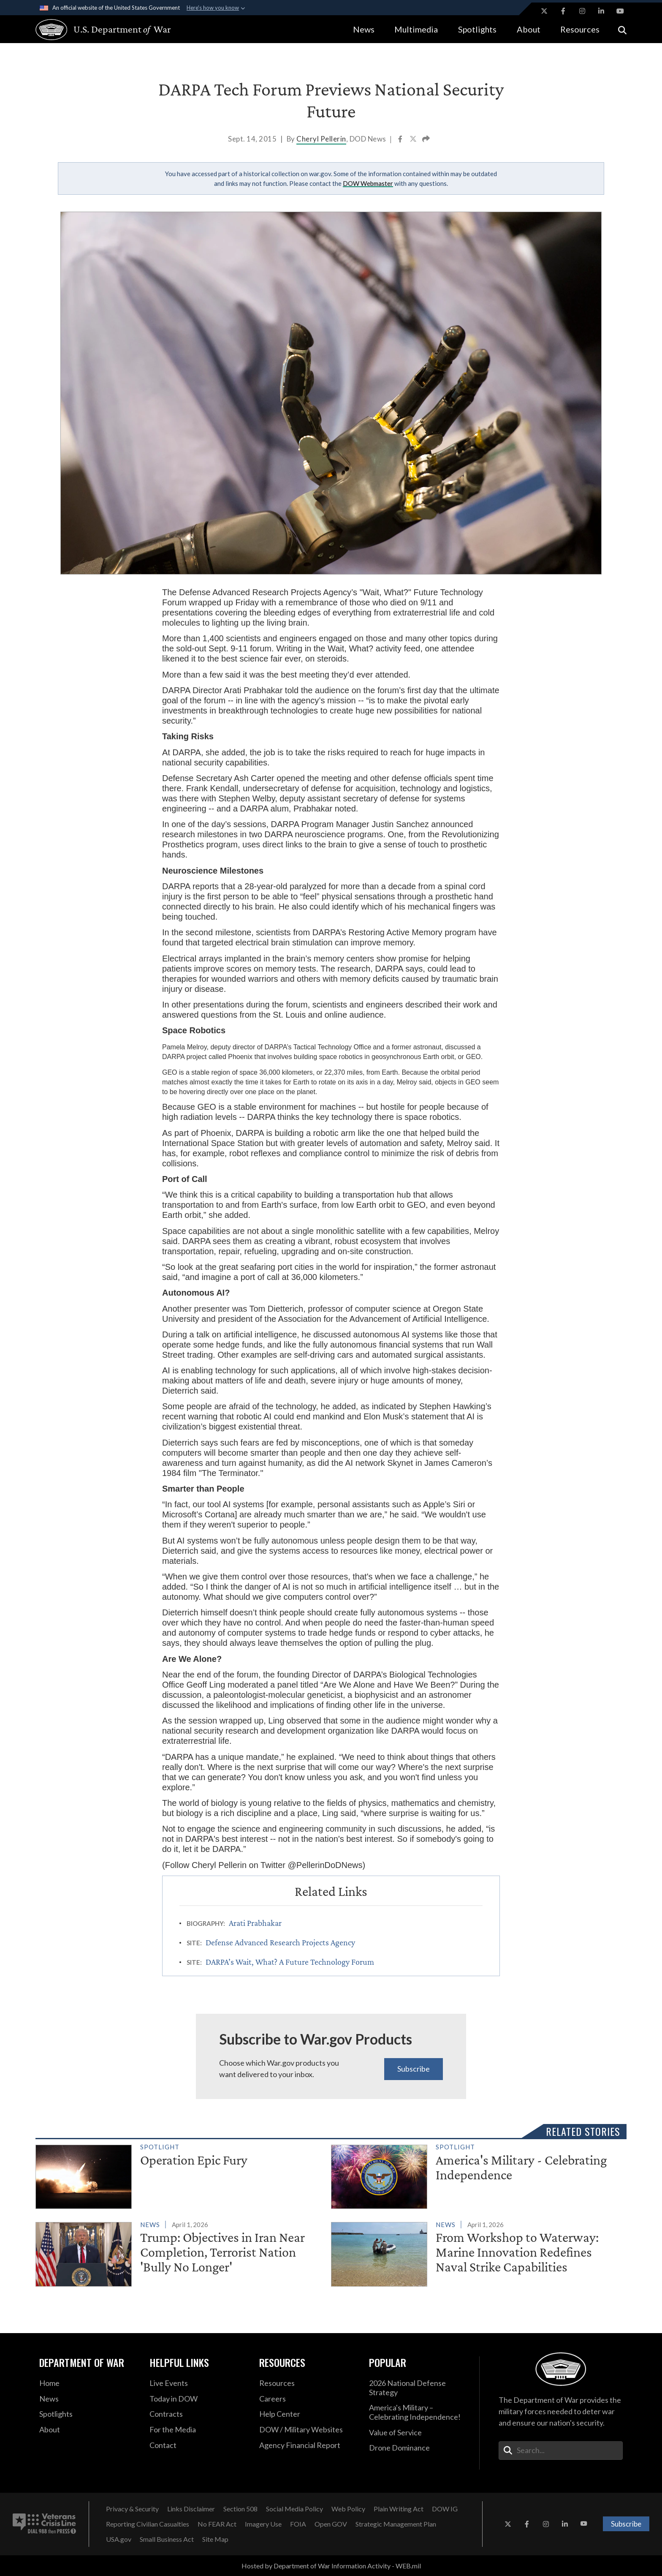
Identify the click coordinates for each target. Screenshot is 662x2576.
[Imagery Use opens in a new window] (263, 2524)
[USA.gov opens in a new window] (119, 2539)
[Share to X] (414, 139)
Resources (580, 29)
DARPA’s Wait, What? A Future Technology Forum (290, 1961)
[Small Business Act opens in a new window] (167, 2539)
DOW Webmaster (368, 183)
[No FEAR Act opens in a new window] (217, 2524)
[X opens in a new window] (544, 11)
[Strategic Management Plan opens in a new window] (395, 2524)
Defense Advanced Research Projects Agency (280, 1942)
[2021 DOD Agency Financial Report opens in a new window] (307, 2445)
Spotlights (477, 29)
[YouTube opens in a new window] (620, 11)
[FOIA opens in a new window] (298, 2524)
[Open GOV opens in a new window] (330, 2524)
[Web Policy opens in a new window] (348, 2508)
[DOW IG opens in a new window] (445, 2508)
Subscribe (413, 2068)
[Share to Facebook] (401, 139)
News (363, 29)
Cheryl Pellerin (321, 138)
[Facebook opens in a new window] (563, 11)
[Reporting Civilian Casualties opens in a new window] (147, 2524)
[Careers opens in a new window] (307, 2399)
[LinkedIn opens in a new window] (601, 11)
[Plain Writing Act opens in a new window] (398, 2508)
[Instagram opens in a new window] (582, 11)
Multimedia (416, 29)
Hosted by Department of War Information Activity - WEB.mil (331, 2566)
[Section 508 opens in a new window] (240, 2508)
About (528, 29)
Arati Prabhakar (255, 1923)
